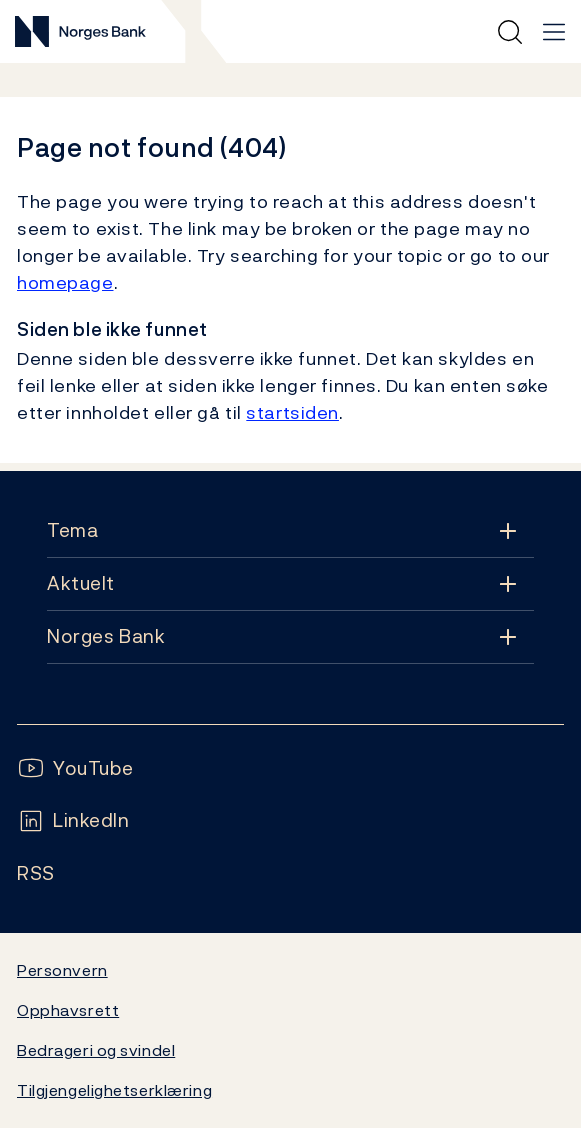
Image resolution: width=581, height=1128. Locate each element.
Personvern (62, 970)
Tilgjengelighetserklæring (114, 1090)
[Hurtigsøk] (510, 32)
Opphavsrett (68, 1010)
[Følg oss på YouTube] (75, 768)
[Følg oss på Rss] (36, 873)
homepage (65, 282)
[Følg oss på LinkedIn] (73, 820)
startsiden (292, 412)
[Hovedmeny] (554, 32)
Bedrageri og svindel (96, 1050)
